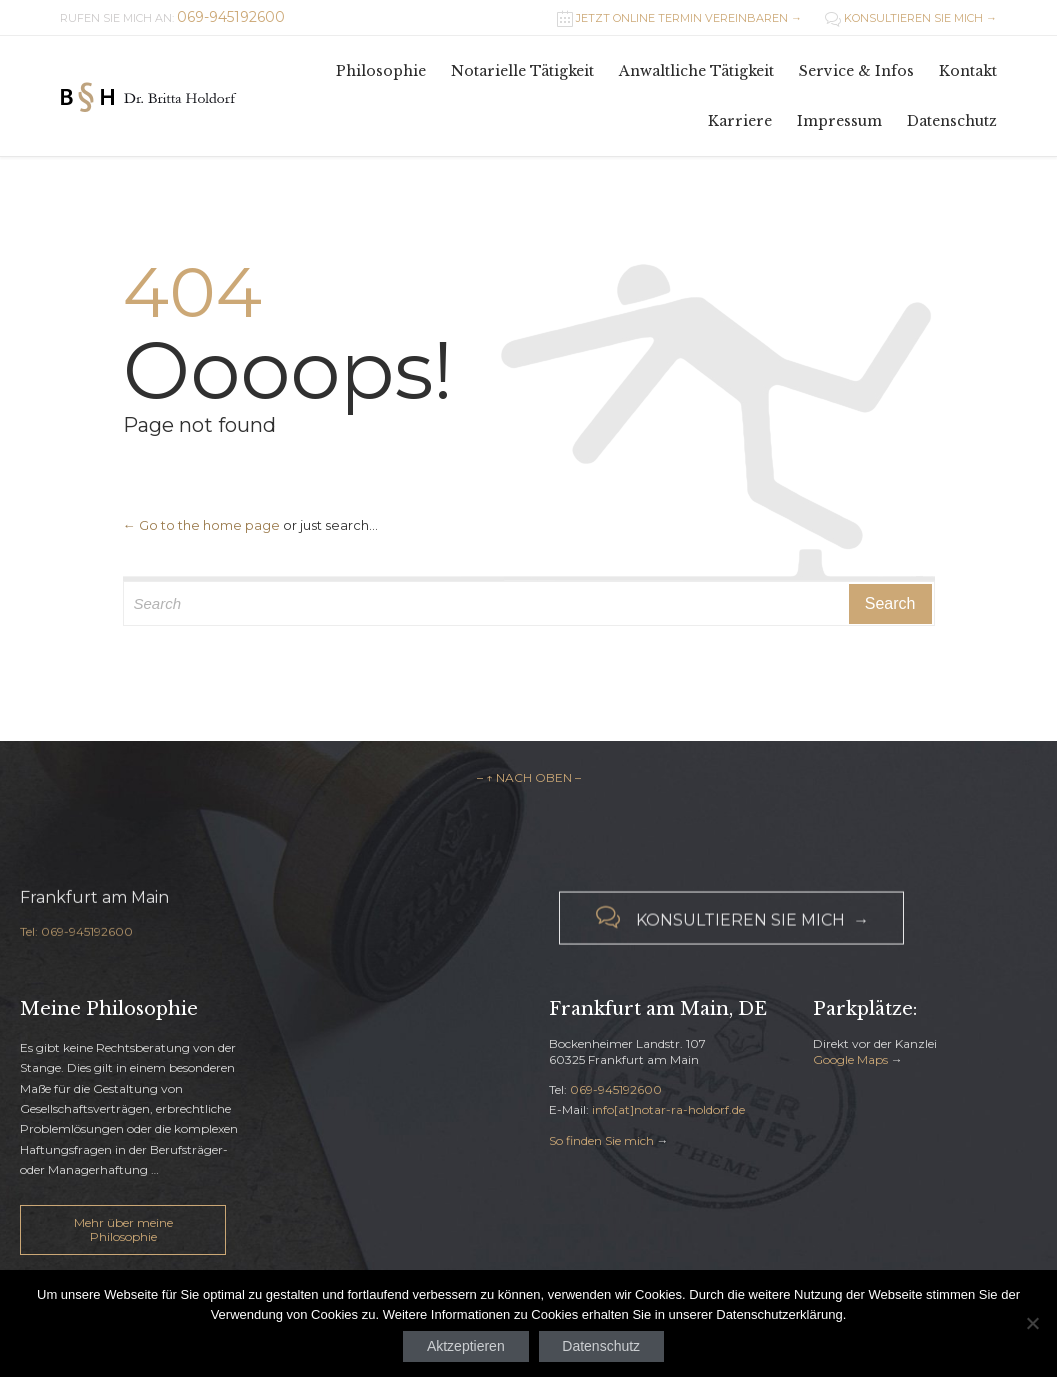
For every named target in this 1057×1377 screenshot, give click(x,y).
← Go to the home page (201, 525)
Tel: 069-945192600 (76, 937)
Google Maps (850, 1059)
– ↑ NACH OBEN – (529, 777)
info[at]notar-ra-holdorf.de (668, 1109)
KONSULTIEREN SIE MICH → (911, 18)
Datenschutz (601, 1346)
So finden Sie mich (601, 1140)
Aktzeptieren (466, 1346)
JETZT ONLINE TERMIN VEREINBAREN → (681, 18)
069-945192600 (616, 1089)
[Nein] (1032, 1323)
